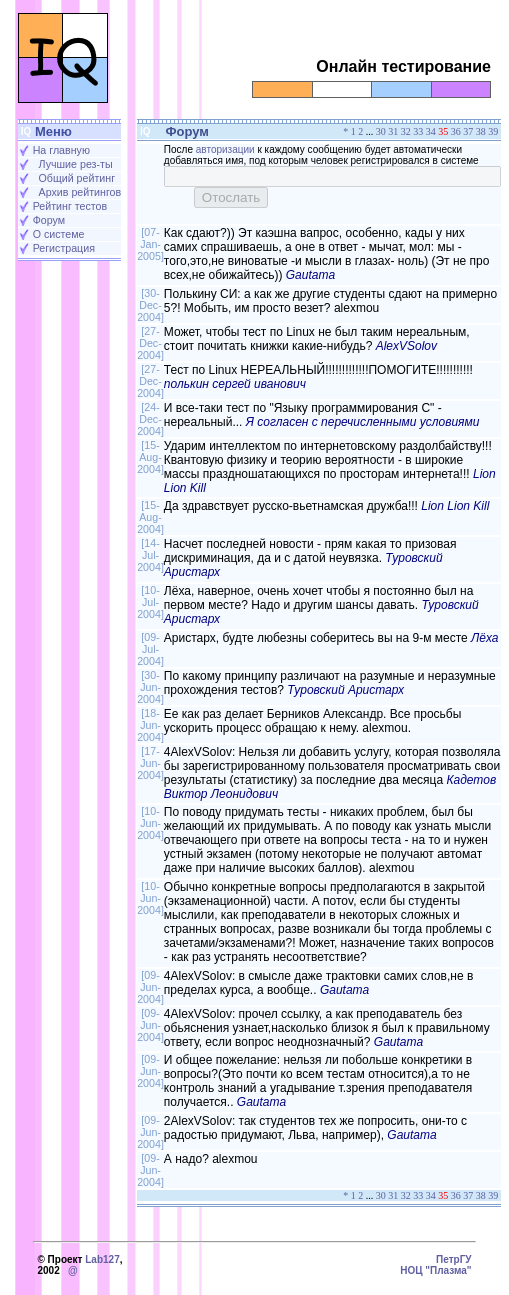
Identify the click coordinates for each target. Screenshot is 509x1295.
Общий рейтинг (77, 178)
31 (393, 131)
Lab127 (102, 1259)
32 (406, 131)
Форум (49, 220)
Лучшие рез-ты (76, 164)
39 (493, 131)
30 (381, 131)
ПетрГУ (454, 1259)
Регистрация (64, 248)
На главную (61, 150)
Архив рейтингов (80, 192)
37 (468, 131)
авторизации (225, 149)
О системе (59, 234)
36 (456, 131)
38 (481, 131)
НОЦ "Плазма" (435, 1270)
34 (431, 131)
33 (418, 131)
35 (443, 131)
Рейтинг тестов (70, 206)
